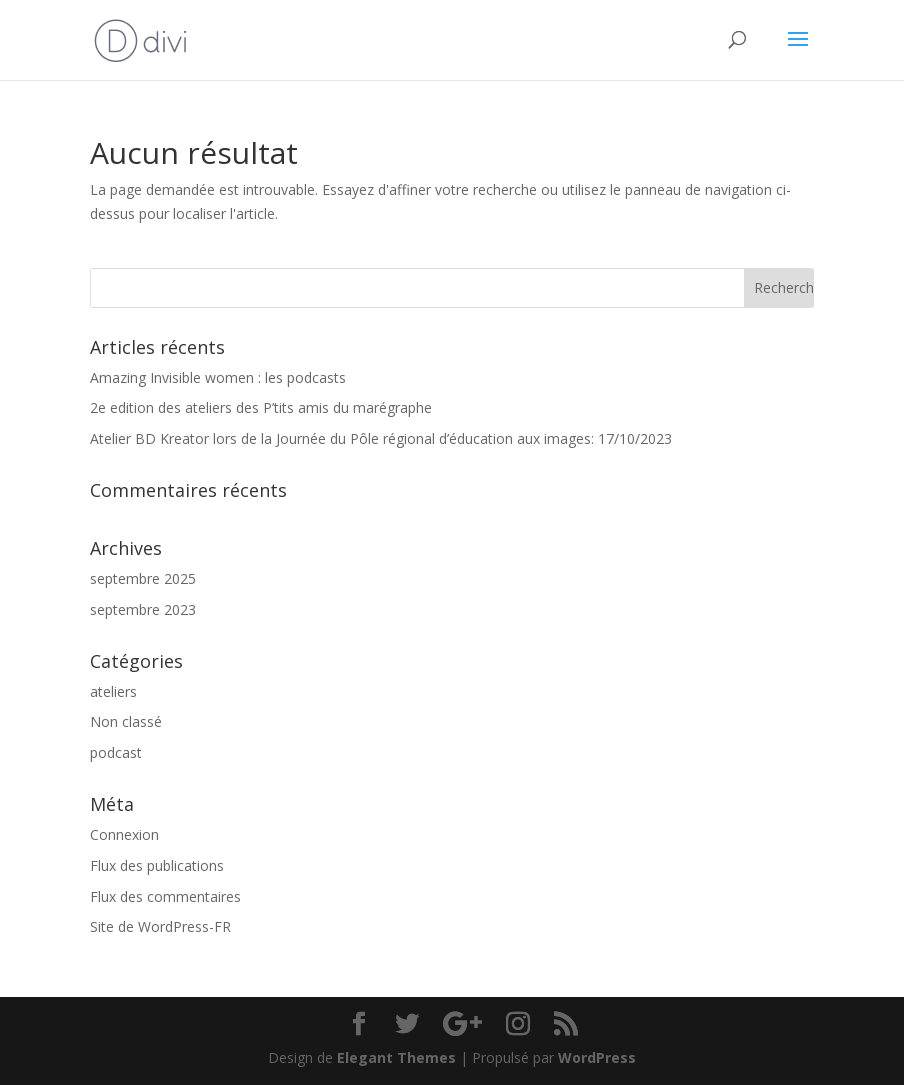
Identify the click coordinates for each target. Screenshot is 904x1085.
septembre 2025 (143, 578)
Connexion (124, 834)
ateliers (113, 691)
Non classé (126, 721)
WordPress (597, 1057)
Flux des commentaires (165, 896)
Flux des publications (157, 865)
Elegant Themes (396, 1057)
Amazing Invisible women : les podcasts (218, 377)
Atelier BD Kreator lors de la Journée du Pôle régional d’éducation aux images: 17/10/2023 (381, 438)
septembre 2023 (143, 609)
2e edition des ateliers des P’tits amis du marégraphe (261, 407)
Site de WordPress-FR (160, 926)
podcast (116, 752)
